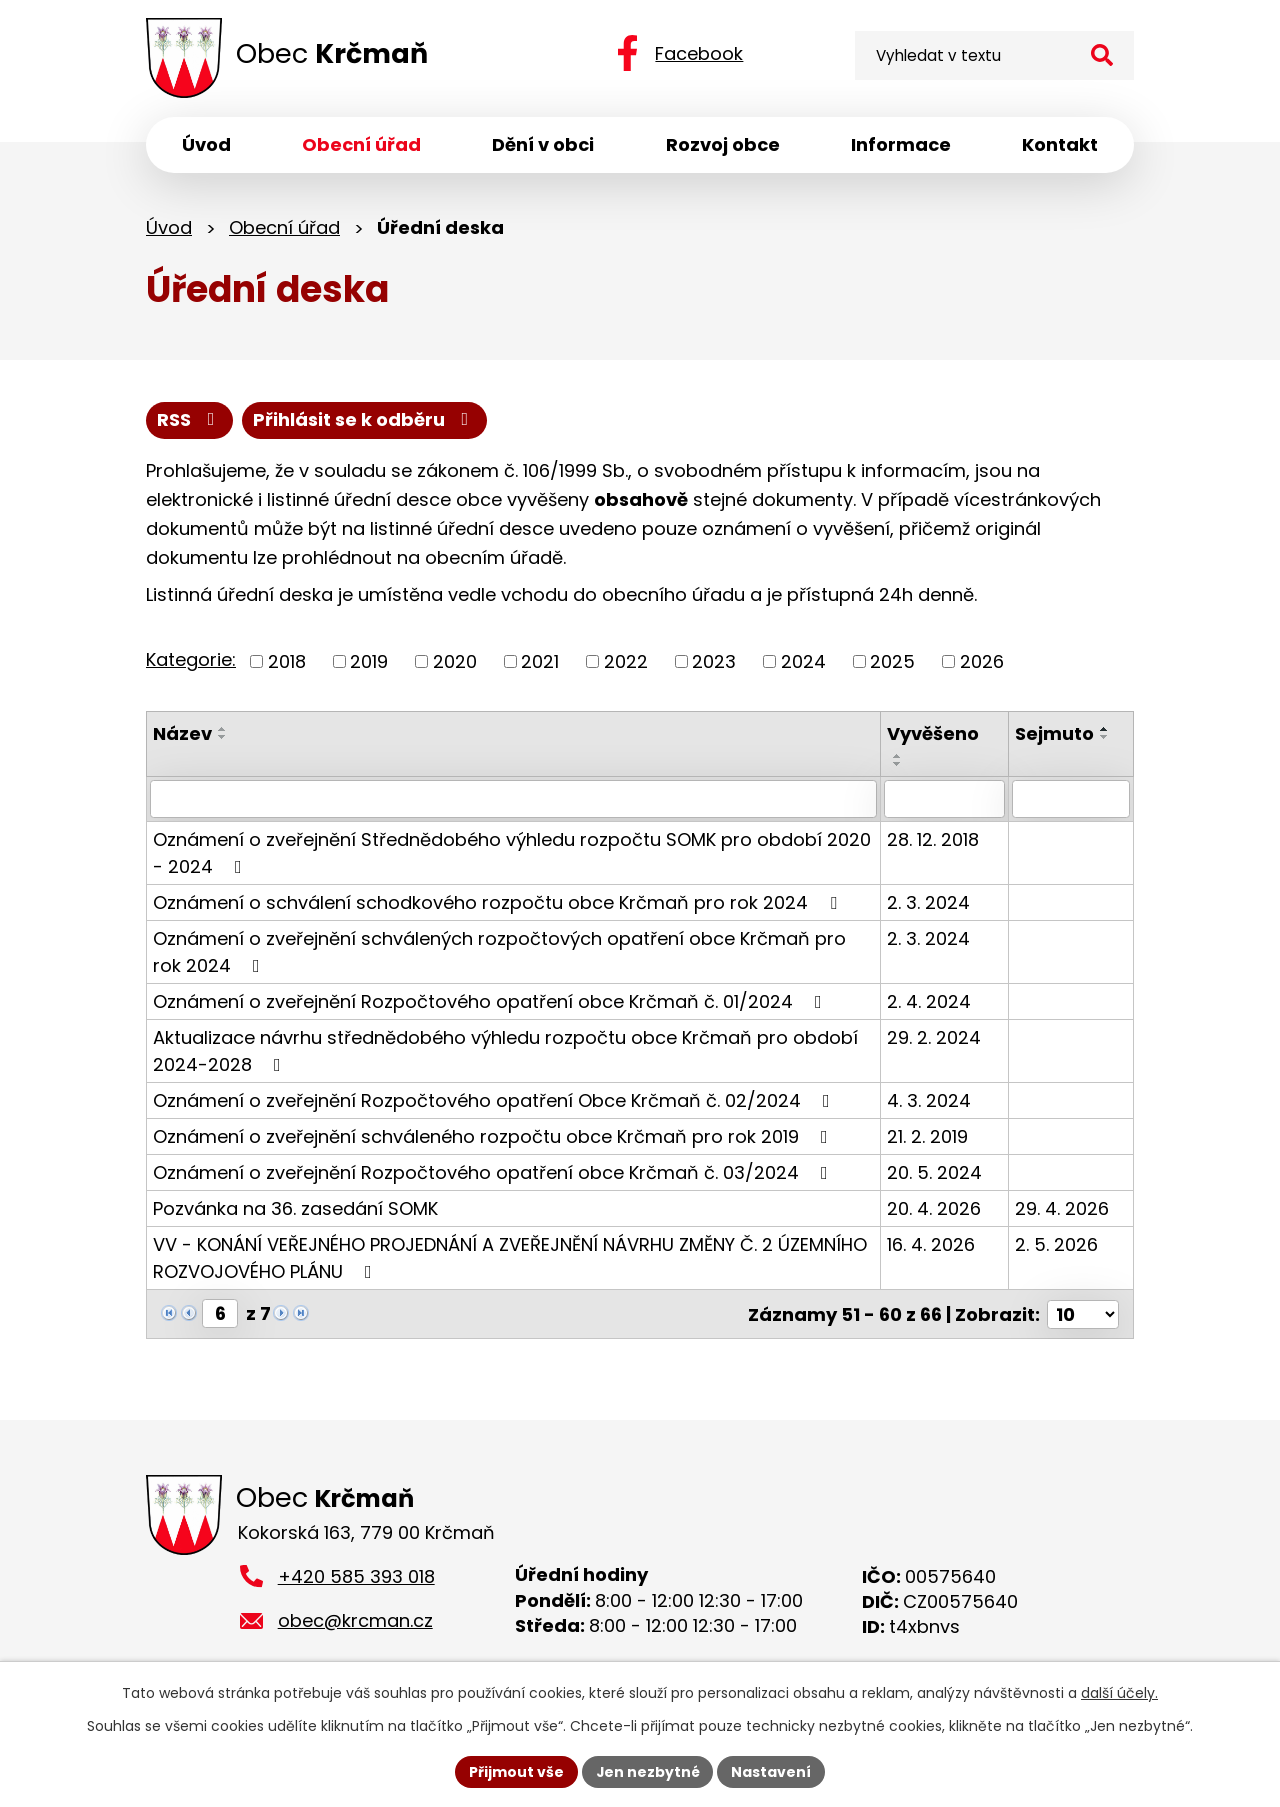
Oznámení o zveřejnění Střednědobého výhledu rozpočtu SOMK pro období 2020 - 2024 (512, 853)
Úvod (169, 227)
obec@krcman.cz (355, 1620)
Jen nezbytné (647, 1771)
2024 (803, 661)
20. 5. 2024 (936, 1172)
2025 (892, 661)
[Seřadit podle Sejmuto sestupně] (1106, 737)
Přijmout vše (515, 1771)
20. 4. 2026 (936, 1208)
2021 (540, 661)
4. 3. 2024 (931, 1100)
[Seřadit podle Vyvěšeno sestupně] (900, 764)
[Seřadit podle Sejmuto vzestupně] (1106, 729)
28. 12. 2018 (935, 839)
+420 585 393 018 (356, 1575)
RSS (190, 420)
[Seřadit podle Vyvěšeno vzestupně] (900, 756)
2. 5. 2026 (1057, 1244)
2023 (714, 661)
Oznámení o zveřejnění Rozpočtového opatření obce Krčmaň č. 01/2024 (491, 1001)
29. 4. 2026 (1063, 1208)
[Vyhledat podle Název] (514, 799)
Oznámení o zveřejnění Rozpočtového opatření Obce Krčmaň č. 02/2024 (495, 1100)
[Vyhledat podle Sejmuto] (1071, 799)
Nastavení (772, 1771)
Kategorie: (191, 659)
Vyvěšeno (935, 733)
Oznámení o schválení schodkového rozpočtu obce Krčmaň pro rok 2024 (499, 902)
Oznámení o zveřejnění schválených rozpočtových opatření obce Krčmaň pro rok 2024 (499, 952)
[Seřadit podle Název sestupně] (223, 737)
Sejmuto (1055, 733)
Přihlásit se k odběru (365, 420)
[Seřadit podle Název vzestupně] (223, 729)
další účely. (1119, 1693)
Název (182, 733)
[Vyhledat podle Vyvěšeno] (946, 799)
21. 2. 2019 (929, 1136)
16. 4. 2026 (933, 1244)
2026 (982, 661)
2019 (369, 661)
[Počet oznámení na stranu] (1083, 1313)
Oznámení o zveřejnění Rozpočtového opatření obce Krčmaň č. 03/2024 (494, 1172)
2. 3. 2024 (930, 902)
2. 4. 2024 (931, 1001)
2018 (287, 661)
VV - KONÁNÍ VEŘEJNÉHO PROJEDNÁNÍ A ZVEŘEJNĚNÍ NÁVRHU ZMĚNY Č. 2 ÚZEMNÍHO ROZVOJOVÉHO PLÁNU (510, 1258)
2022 (626, 661)
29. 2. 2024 (936, 1037)
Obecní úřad (284, 227)
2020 (455, 661)
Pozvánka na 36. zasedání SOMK (295, 1208)
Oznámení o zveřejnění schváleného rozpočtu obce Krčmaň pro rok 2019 (494, 1136)
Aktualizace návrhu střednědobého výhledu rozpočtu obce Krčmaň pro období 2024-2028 (505, 1051)
